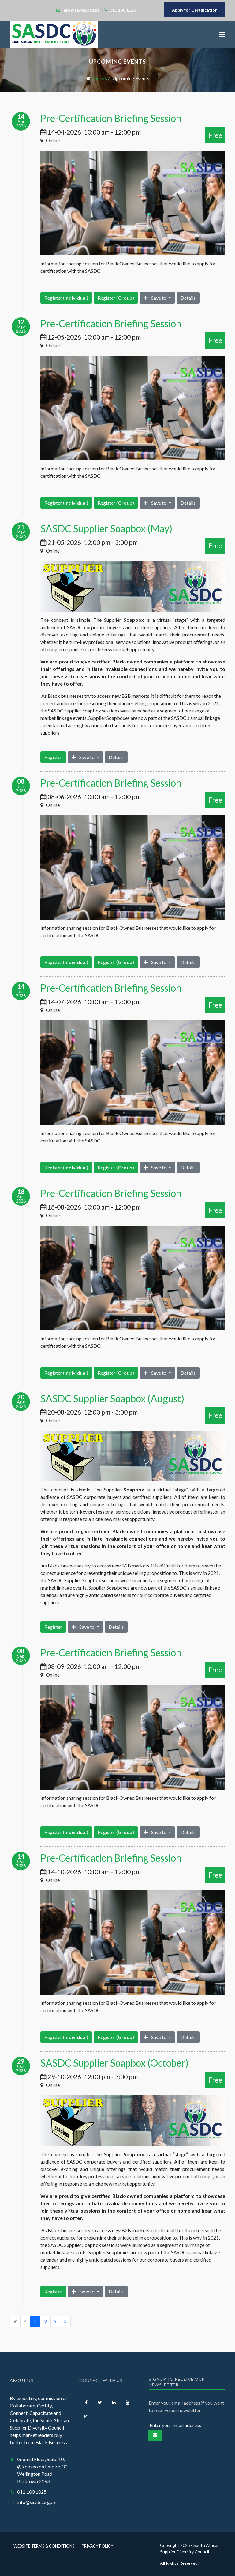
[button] (222, 34)
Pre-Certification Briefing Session (110, 118)
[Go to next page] (55, 2321)
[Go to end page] (65, 2321)
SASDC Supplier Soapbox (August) (112, 1398)
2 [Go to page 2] (45, 2321)
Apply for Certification (195, 10)
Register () (66, 298)
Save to (155, 298)
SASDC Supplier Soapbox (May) (106, 528)
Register (53, 757)
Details (188, 298)
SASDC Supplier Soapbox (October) (114, 2063)
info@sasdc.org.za (36, 2502)
